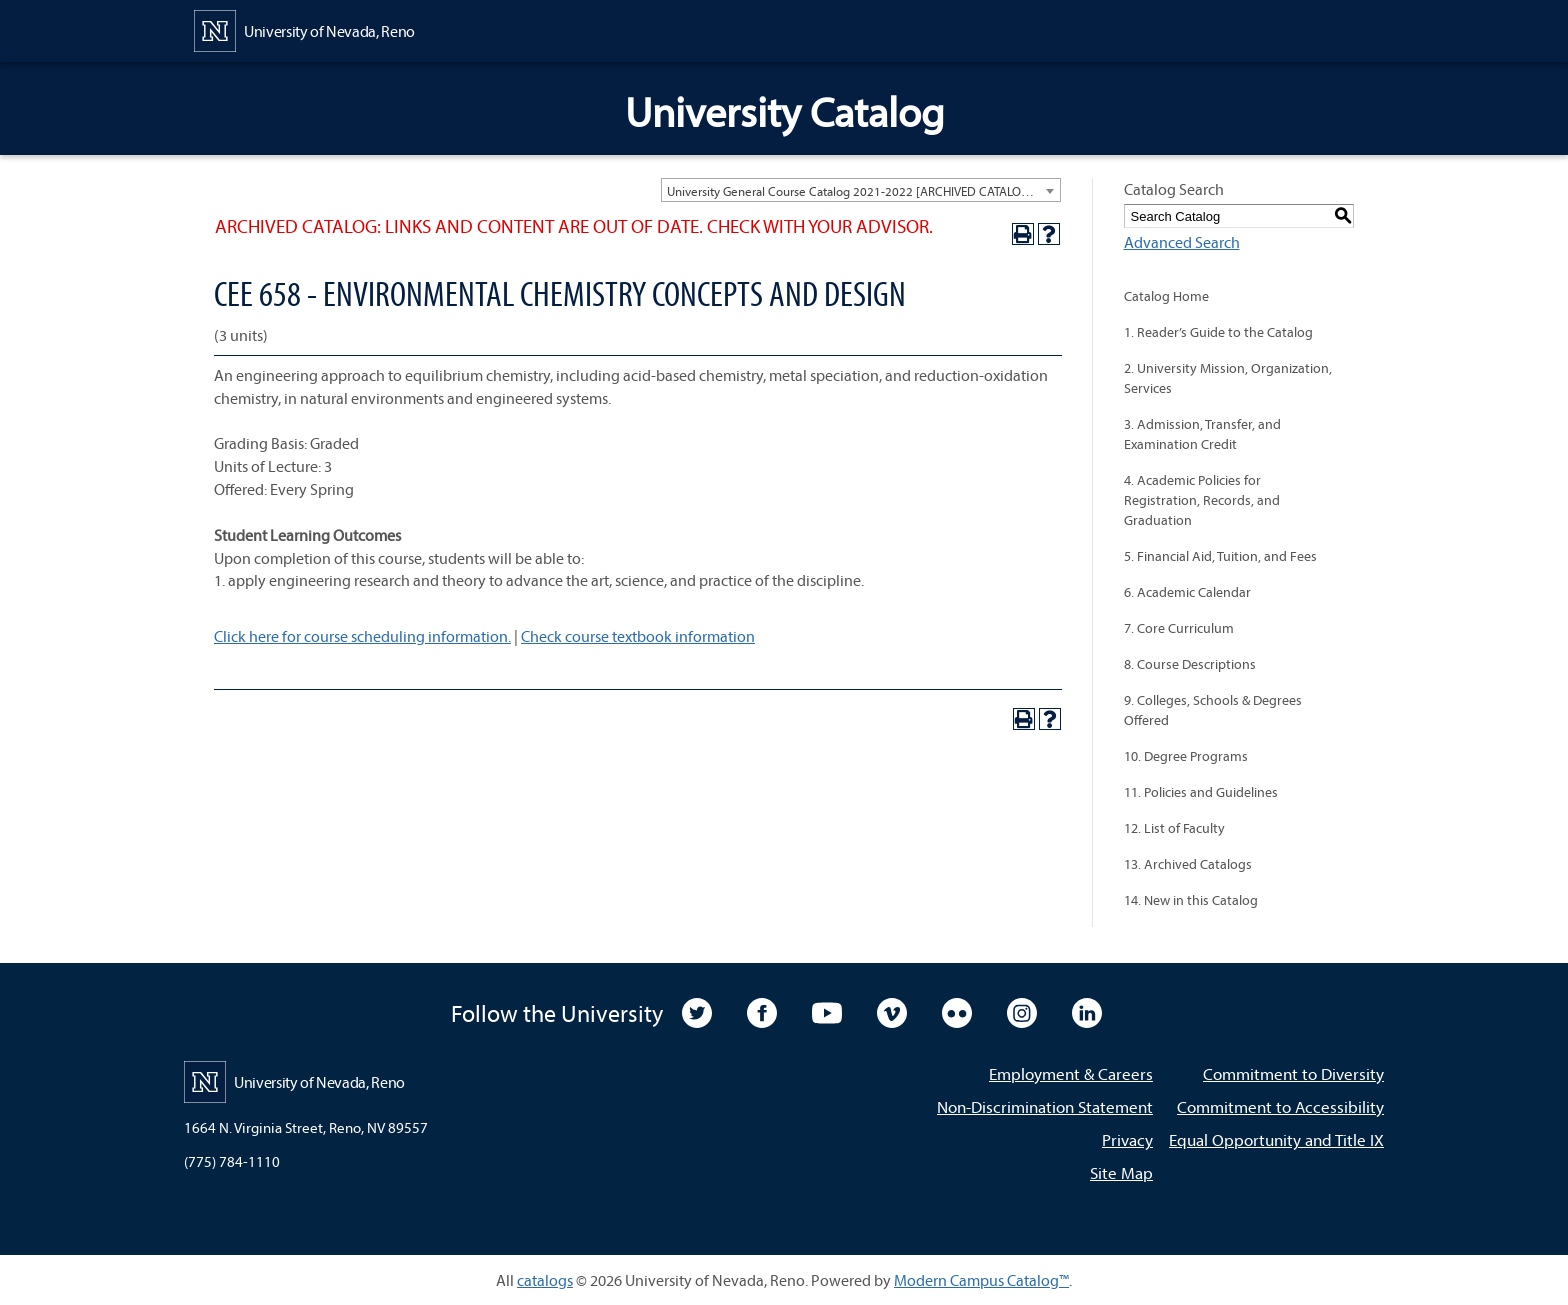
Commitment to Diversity (1293, 1073)
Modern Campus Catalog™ (981, 1280)
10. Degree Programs (1186, 756)
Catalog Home (1166, 296)
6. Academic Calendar (1187, 592)
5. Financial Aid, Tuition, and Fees (1220, 556)
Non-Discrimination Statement (1045, 1106)
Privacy (1127, 1139)
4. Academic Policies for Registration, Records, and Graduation (1202, 500)
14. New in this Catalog (1191, 900)
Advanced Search (1182, 242)
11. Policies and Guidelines (1201, 792)
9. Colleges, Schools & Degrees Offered (1213, 710)
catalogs (545, 1280)
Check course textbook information (638, 636)
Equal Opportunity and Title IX (1276, 1139)
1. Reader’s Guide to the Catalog (1218, 332)
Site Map (1121, 1172)
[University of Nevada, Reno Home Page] (304, 29)
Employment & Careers (1071, 1073)
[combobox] (861, 190)
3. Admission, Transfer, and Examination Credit (1202, 434)
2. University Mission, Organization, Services (1228, 378)
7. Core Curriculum (1179, 628)
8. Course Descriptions (1190, 664)
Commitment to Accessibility (1280, 1106)
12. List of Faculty (1174, 828)
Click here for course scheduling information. (362, 636)
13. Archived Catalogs (1188, 864)
